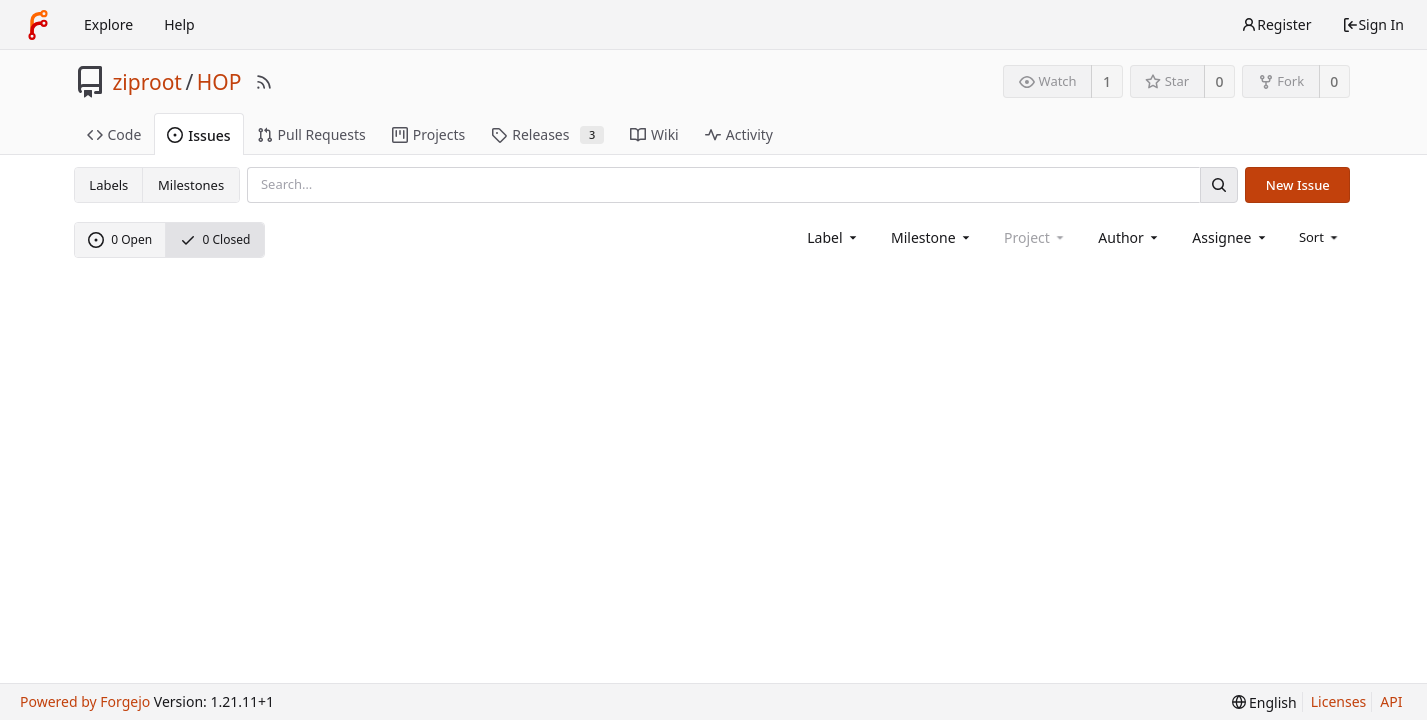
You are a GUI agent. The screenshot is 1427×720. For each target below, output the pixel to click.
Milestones (191, 185)
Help (179, 24)
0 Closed (215, 239)
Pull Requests (311, 134)
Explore (108, 24)
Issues (198, 135)
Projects (428, 134)
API (1391, 701)
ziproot (147, 82)
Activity (739, 134)
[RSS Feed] (264, 82)
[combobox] (833, 237)
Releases (547, 134)
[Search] (1219, 184)
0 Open (120, 239)
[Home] (38, 25)
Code (114, 134)
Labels (108, 185)
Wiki (654, 134)
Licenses (1339, 701)
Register (1276, 24)
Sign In (1373, 24)
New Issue (1298, 185)
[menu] (1320, 237)
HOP (219, 82)
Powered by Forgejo (85, 701)
